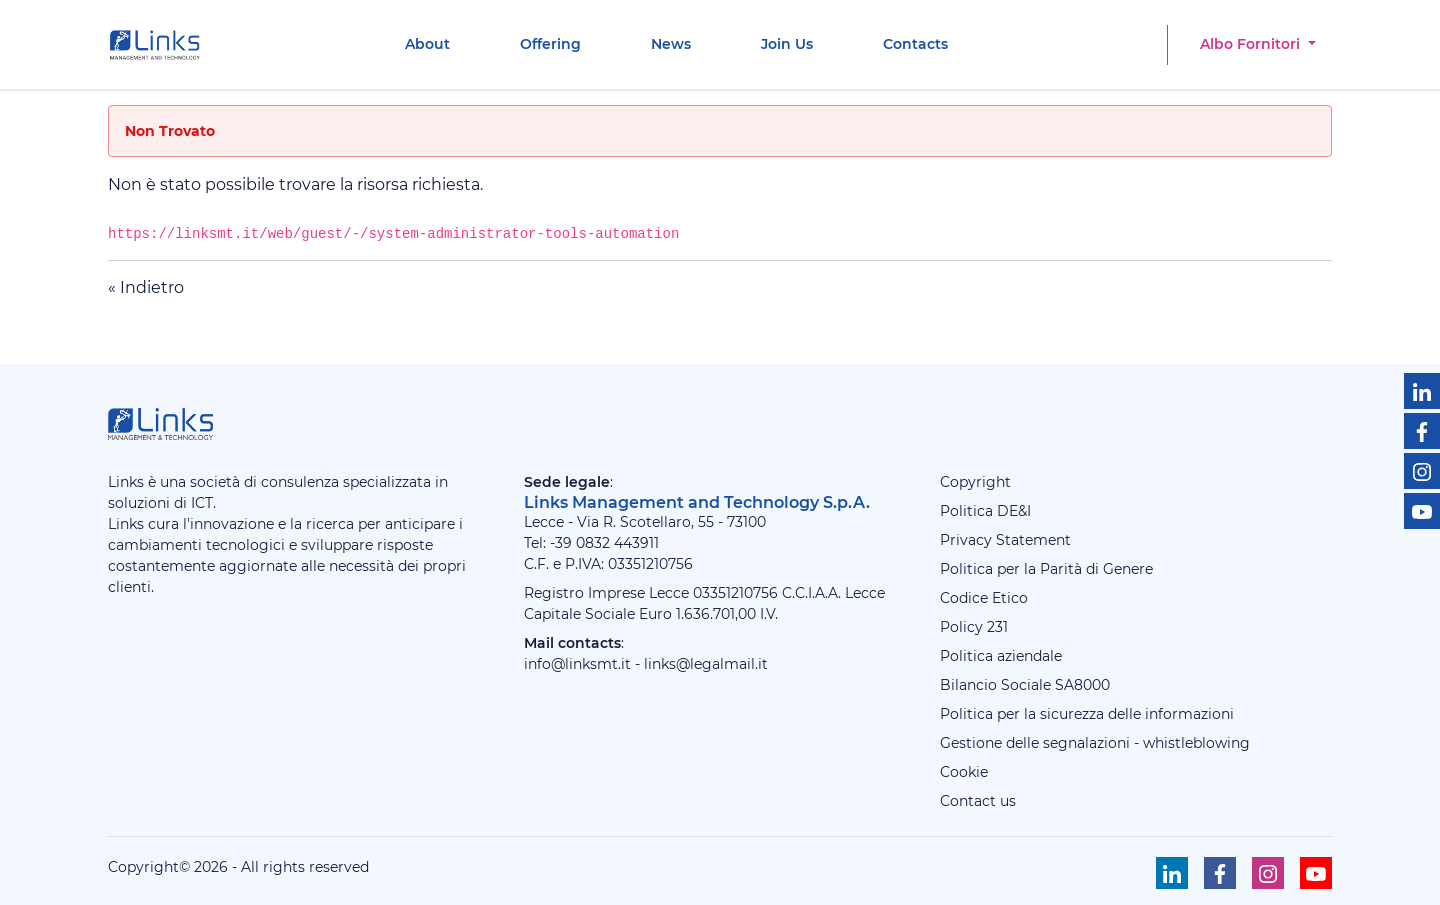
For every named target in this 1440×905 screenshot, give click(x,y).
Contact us (978, 801)
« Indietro (146, 287)
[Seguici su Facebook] (1422, 431)
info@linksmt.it (577, 664)
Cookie (964, 772)
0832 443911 (617, 543)
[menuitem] (427, 44)
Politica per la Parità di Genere (1046, 569)
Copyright (975, 482)
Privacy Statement (1005, 540)
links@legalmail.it (706, 664)
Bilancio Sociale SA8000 (1025, 685)
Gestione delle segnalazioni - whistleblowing (1095, 743)
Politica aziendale (1001, 656)
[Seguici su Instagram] (1422, 471)
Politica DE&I (985, 511)
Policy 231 (974, 627)
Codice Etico (984, 598)
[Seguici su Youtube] (1422, 511)
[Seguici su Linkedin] (1422, 391)
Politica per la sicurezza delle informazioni (1087, 714)
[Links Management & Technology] (159, 45)
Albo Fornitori (1252, 44)
